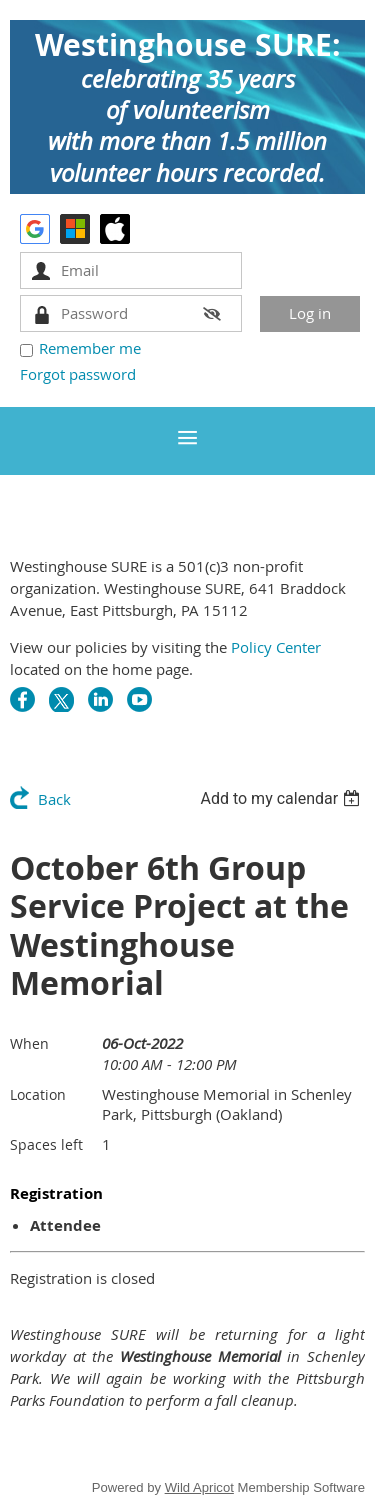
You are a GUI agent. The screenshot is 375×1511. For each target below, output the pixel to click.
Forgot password (78, 374)
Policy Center (276, 647)
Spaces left (46, 1144)
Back (54, 799)
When (29, 1043)
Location (38, 1094)
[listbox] (282, 798)
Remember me (90, 348)
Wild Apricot (199, 1487)
